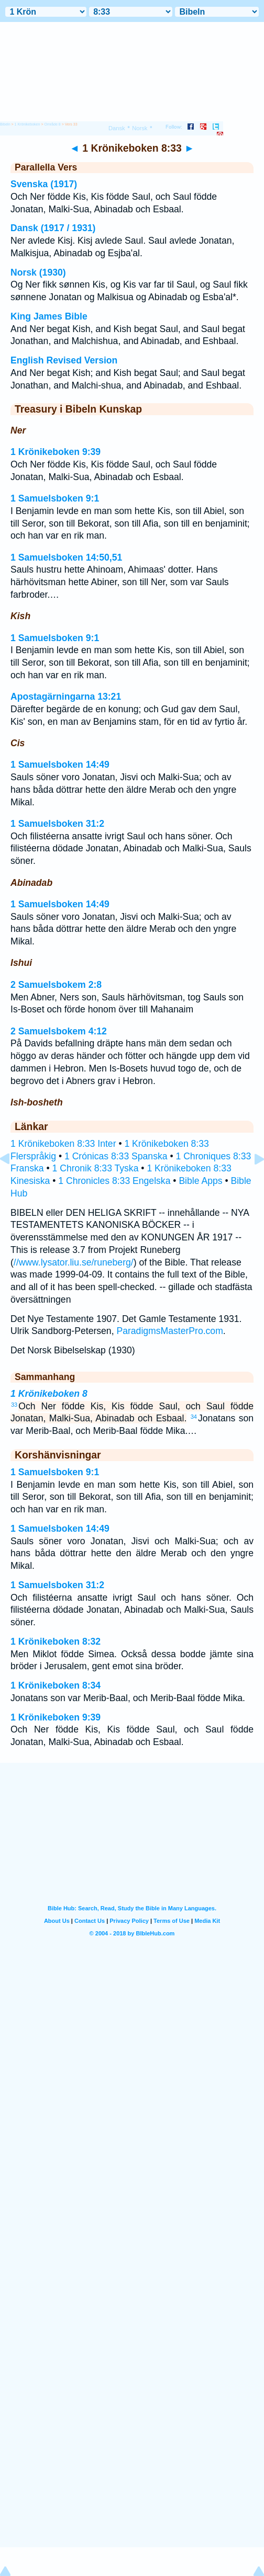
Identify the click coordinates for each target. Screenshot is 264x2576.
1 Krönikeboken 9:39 (55, 452)
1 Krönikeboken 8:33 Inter (63, 1143)
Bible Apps (200, 1181)
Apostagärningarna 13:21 (65, 696)
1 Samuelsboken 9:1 (54, 498)
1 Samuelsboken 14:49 (59, 764)
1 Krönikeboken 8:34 (55, 1685)
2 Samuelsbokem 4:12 (58, 1031)
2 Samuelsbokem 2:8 (56, 984)
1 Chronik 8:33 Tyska (95, 1168)
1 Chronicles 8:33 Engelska (114, 1181)
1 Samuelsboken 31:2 (57, 823)
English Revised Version (63, 360)
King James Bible (48, 316)
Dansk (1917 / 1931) (52, 228)
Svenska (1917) (43, 184)
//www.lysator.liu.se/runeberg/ (74, 1262)
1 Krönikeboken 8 (48, 1393)
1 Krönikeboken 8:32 (55, 1641)
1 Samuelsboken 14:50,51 (66, 557)
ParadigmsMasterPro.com (169, 1331)
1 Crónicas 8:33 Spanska (116, 1156)
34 (194, 1417)
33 (14, 1404)
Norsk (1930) (38, 272)
